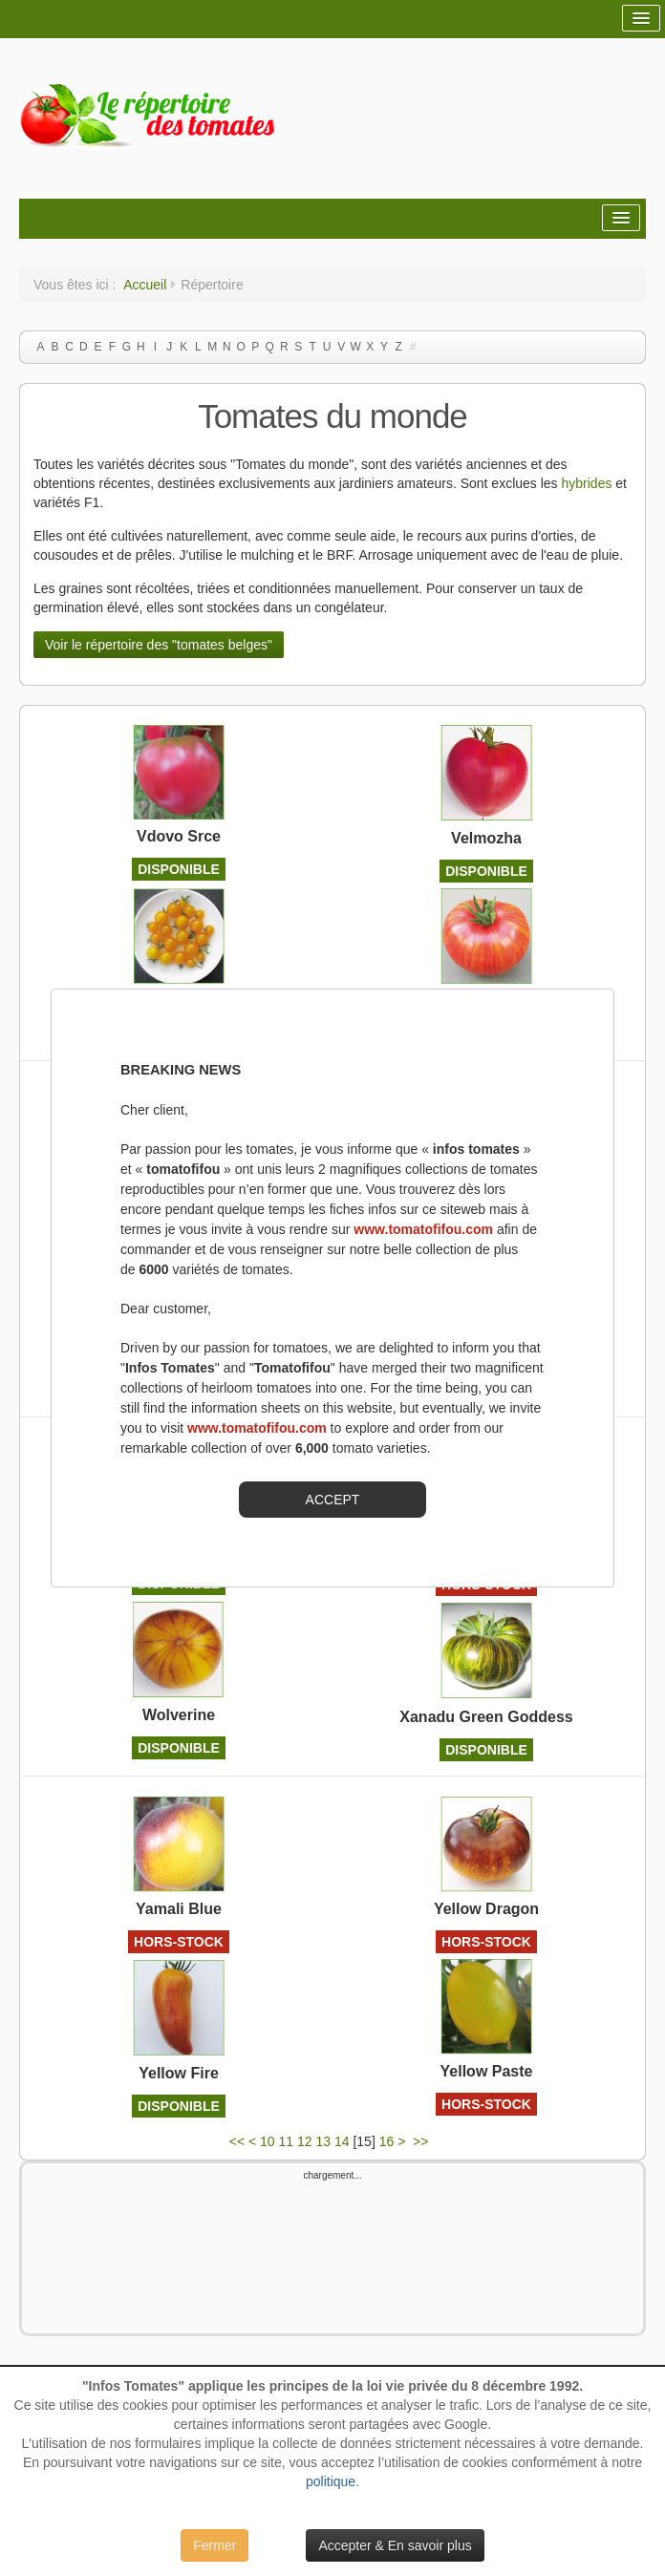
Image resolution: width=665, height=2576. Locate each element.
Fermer (214, 2545)
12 (304, 2141)
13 (323, 2141)
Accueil (144, 284)
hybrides (589, 483)
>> (422, 2141)
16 (387, 2141)
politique (330, 2481)
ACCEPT (333, 1499)
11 (286, 2141)
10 (267, 2141)
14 (342, 2141)
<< (237, 2141)
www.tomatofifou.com (423, 1229)
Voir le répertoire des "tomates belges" (158, 644)
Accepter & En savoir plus (394, 2545)
